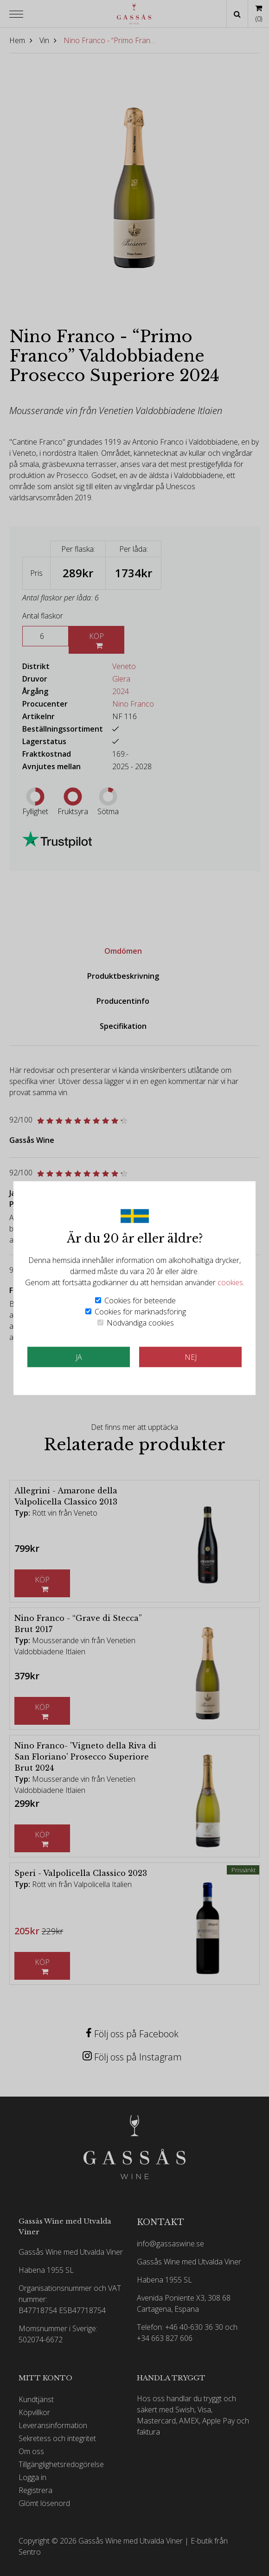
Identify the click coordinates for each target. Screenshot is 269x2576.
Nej (191, 1357)
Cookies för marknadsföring (140, 1311)
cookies (230, 1282)
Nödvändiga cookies (140, 1322)
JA (79, 1357)
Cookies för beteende (140, 1300)
